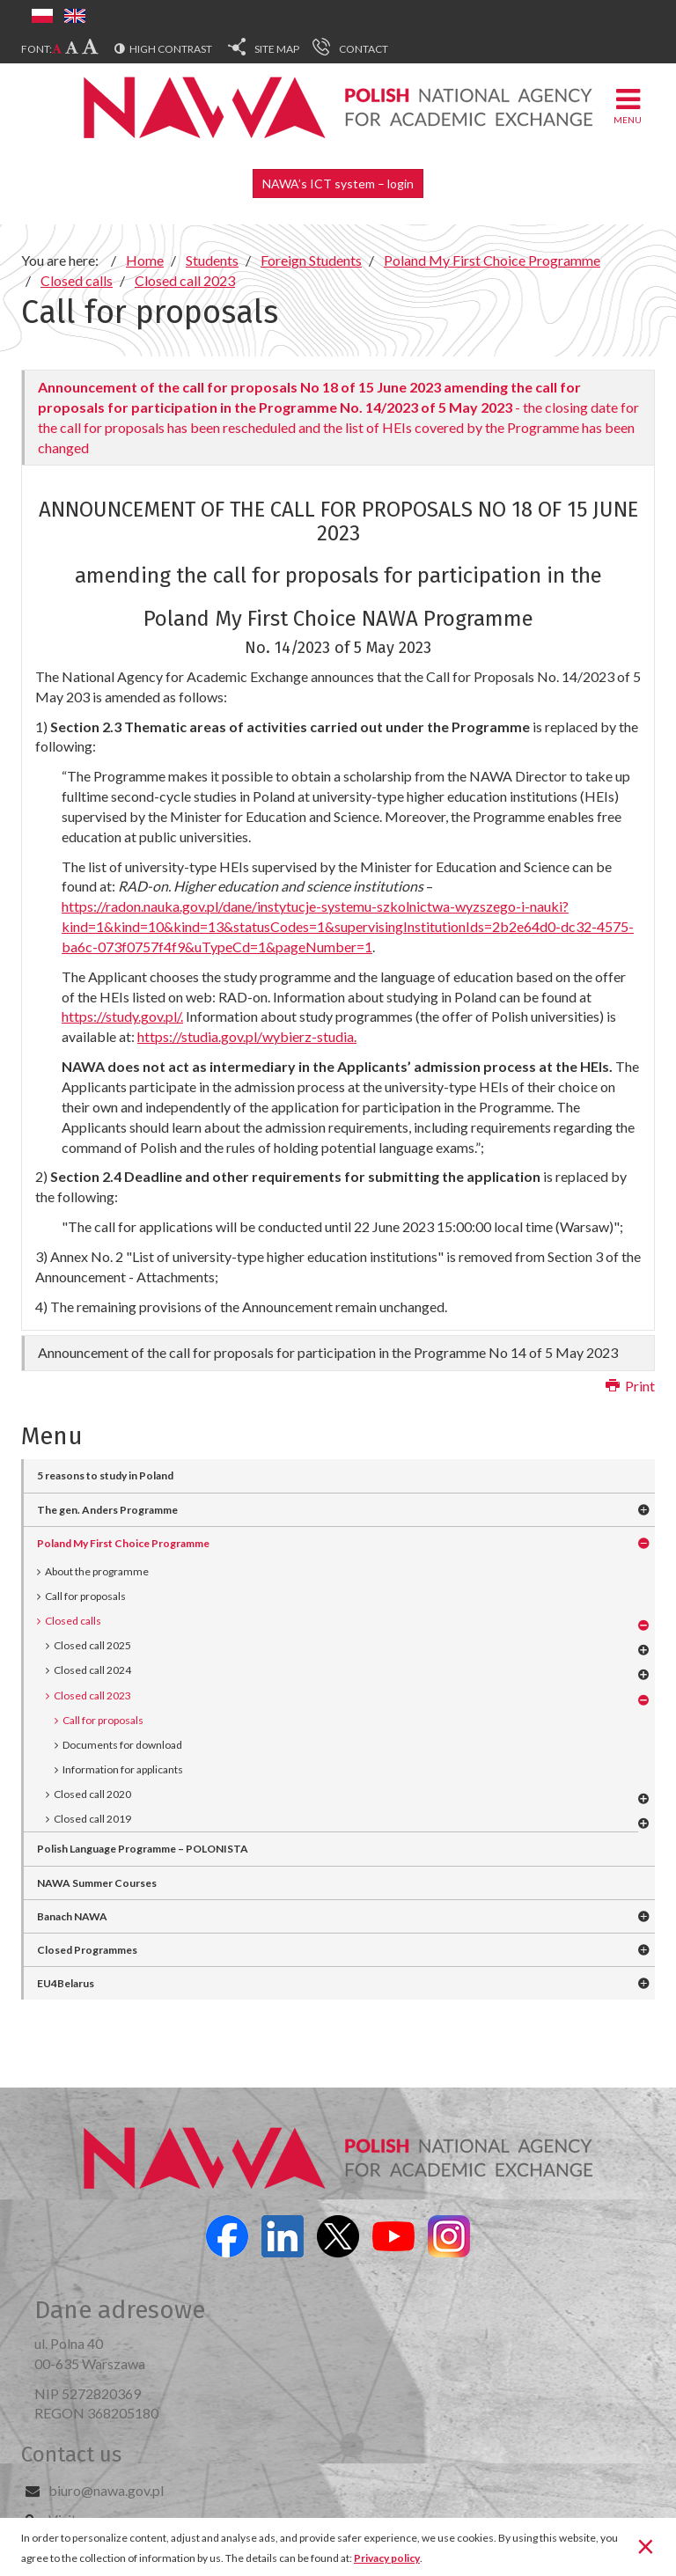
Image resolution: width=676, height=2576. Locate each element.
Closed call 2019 (92, 1818)
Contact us (71, 2454)
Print (630, 1385)
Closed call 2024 (92, 1670)
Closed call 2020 (92, 1794)
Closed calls (73, 1620)
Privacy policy (387, 2558)
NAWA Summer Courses (97, 1883)
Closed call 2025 (92, 1645)
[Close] (645, 2545)
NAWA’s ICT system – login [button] (338, 183)
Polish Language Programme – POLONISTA (142, 1848)
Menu (628, 105)
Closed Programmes (87, 1949)
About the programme (97, 1571)
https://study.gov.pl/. (122, 1016)
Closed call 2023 (92, 1695)
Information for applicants (122, 1769)
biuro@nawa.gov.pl (106, 2490)
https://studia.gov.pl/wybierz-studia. (246, 1036)
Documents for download (122, 1744)
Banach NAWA (72, 1916)
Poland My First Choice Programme (123, 1543)
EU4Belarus (65, 1983)
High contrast (170, 48)
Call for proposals (85, 1596)
